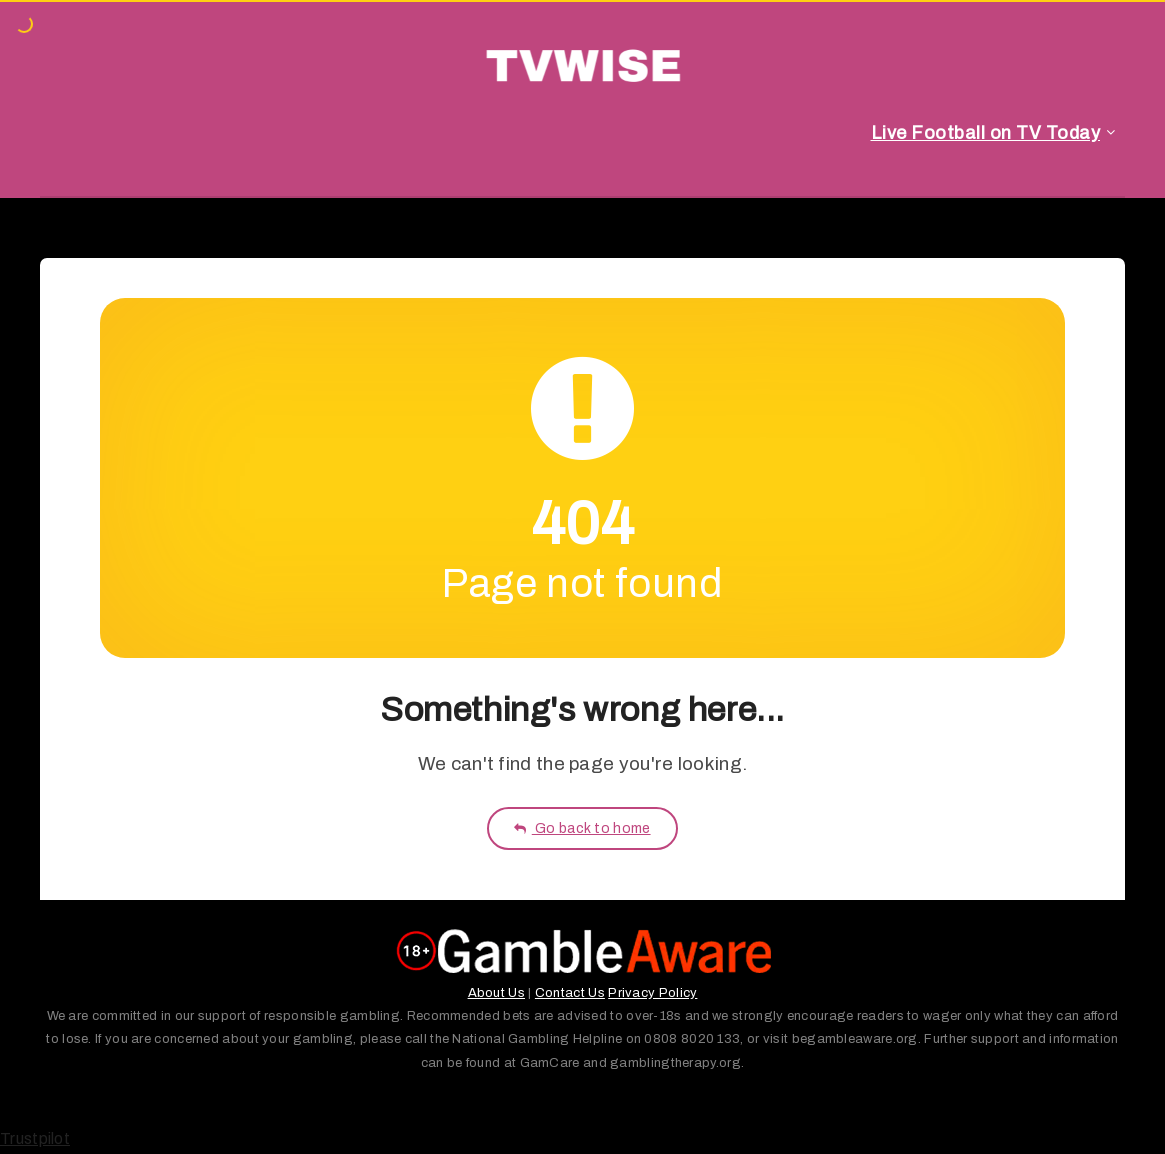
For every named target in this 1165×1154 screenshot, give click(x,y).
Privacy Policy (652, 993)
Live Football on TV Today (986, 133)
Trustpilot (35, 1138)
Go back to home (582, 828)
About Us (496, 993)
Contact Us (570, 993)
